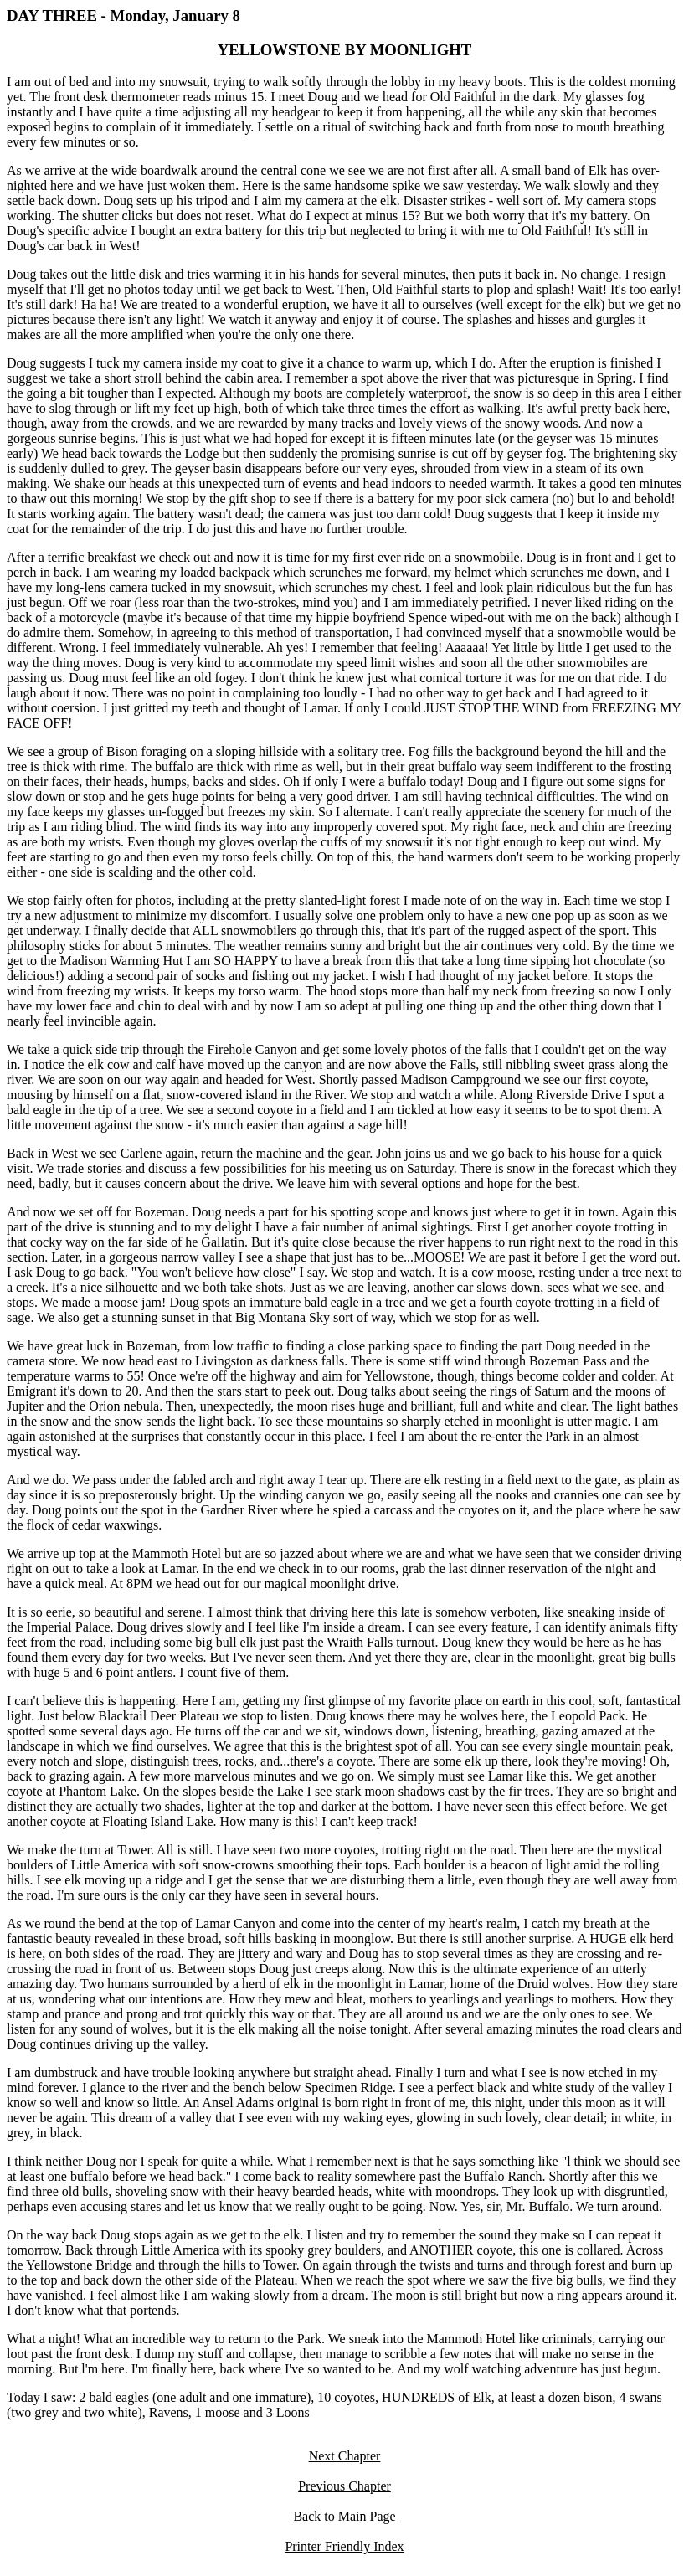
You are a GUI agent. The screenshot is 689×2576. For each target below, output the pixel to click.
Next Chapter (345, 2456)
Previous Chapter (344, 2486)
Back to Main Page (344, 2516)
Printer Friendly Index (344, 2546)
